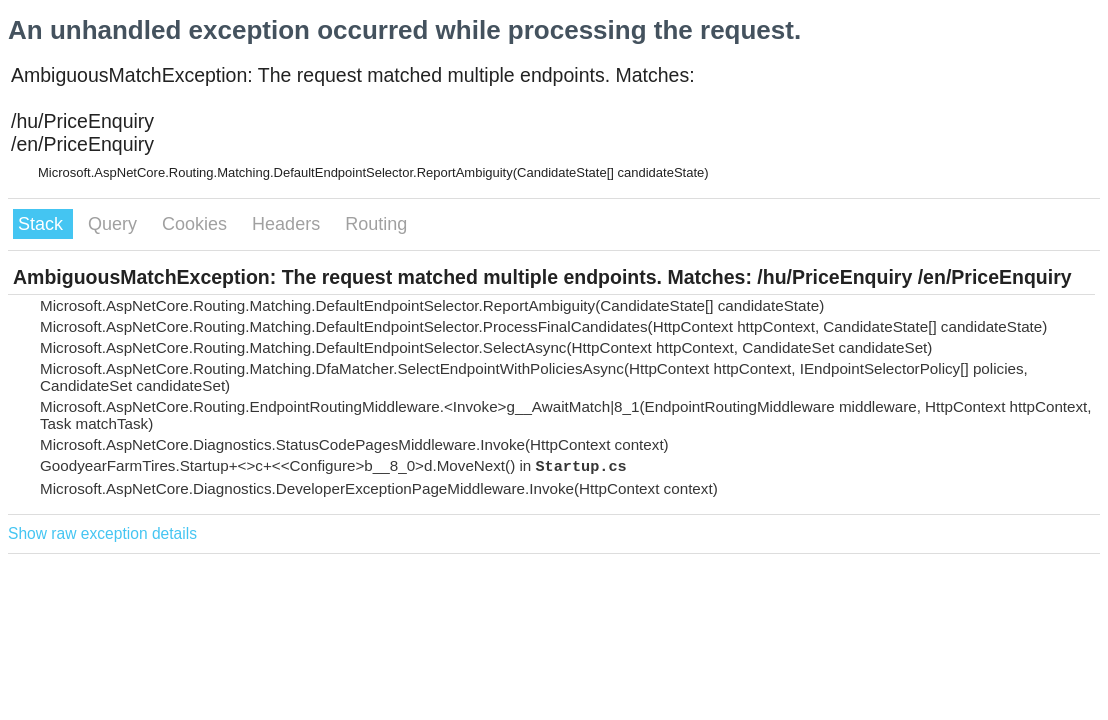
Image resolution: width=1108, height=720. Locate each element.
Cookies (197, 224)
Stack (43, 224)
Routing (376, 224)
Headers (288, 224)
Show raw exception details (102, 533)
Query (115, 224)
